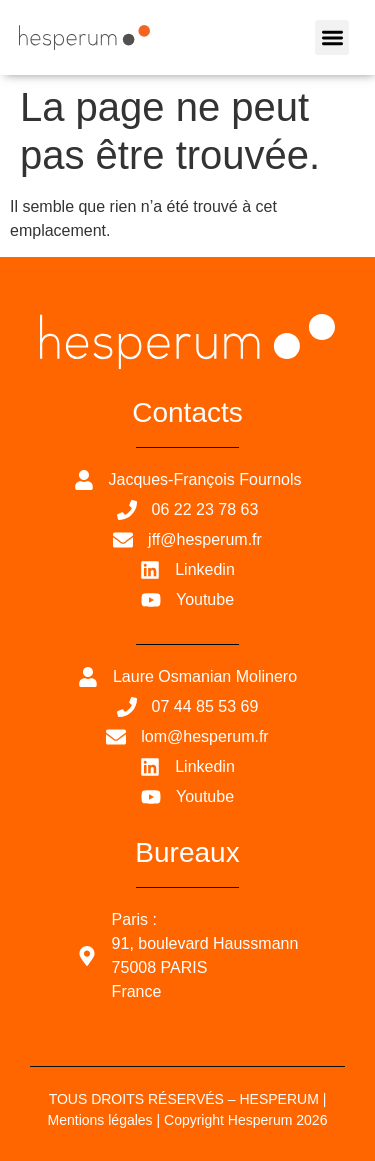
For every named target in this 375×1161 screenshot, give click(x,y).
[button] (332, 37)
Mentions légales (100, 1120)
